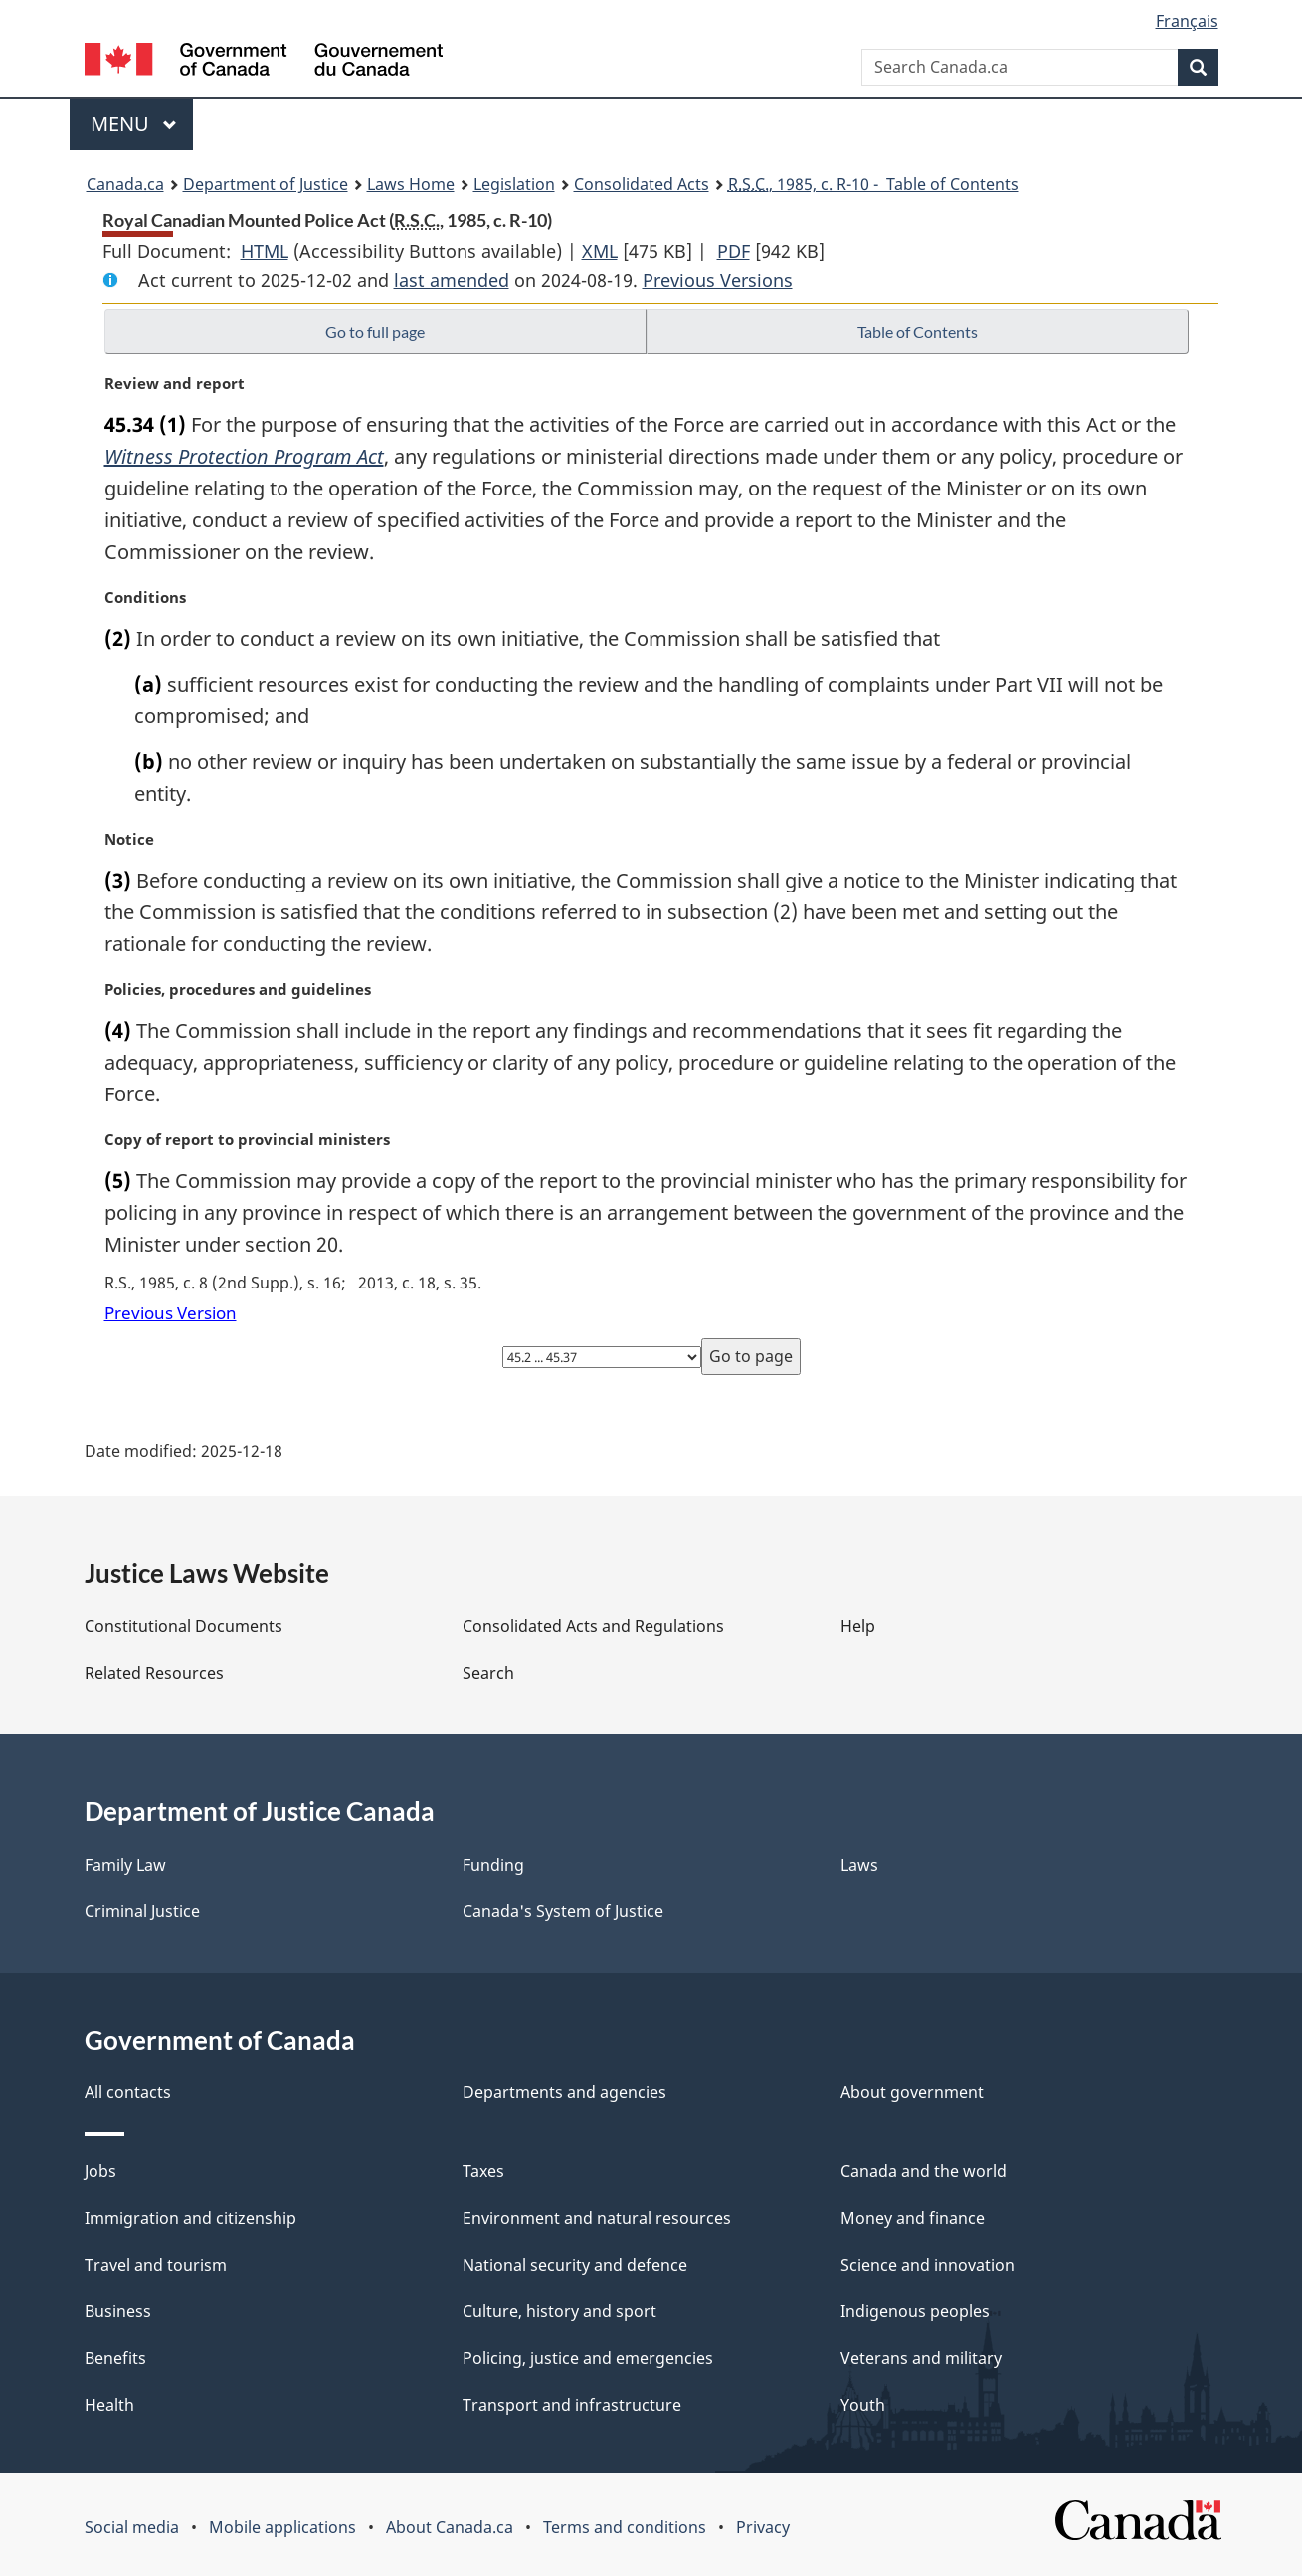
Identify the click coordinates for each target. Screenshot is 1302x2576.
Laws (859, 1865)
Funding (493, 1865)
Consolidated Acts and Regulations (593, 1626)
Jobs (100, 2171)
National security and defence (575, 2265)
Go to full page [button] (375, 331)
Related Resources (154, 1673)
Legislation (514, 184)
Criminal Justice (142, 1911)
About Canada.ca (449, 2527)
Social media (132, 2527)
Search (488, 1673)
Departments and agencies (564, 2092)
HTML (264, 251)
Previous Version (170, 1312)
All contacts (128, 2092)
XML (600, 251)
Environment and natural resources (597, 2218)
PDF (733, 251)
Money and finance (912, 2218)
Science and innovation (927, 2265)
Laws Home (411, 184)
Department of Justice (265, 184)
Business (118, 2311)
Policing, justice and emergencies (588, 2358)
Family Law (125, 1865)
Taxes (483, 2171)
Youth (862, 2405)
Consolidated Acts (641, 184)
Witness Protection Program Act (244, 456)
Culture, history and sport (559, 2311)
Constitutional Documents (183, 1626)
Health (109, 2405)
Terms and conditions (624, 2527)
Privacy (763, 2527)
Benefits (115, 2358)
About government (912, 2092)
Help (857, 1626)
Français (1187, 21)
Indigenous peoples (915, 2311)
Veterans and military (921, 2358)
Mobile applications (282, 2527)
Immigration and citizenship (190, 2218)
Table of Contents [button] (917, 331)
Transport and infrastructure (572, 2405)
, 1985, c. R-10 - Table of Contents (873, 184)
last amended (451, 280)
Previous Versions (718, 280)
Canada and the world (923, 2171)
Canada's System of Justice (563, 1911)
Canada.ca (125, 184)
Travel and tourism (156, 2265)
